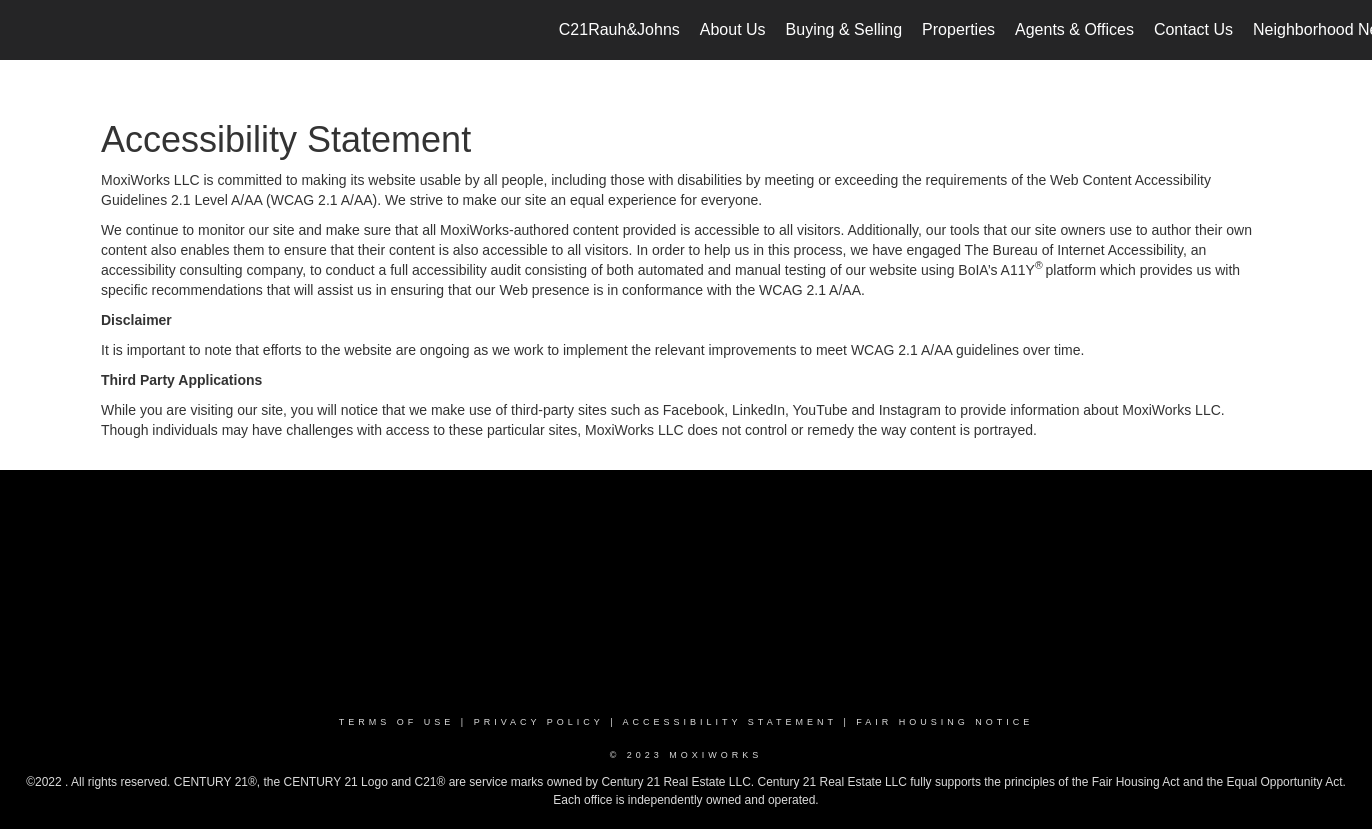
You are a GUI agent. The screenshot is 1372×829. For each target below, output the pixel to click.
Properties (958, 29)
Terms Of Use (397, 722)
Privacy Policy (539, 722)
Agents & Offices (1074, 29)
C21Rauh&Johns (619, 29)
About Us (733, 29)
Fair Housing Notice (944, 722)
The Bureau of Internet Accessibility (1074, 250)
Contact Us (1193, 29)
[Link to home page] (25, 30)
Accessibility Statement (730, 722)
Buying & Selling (844, 29)
